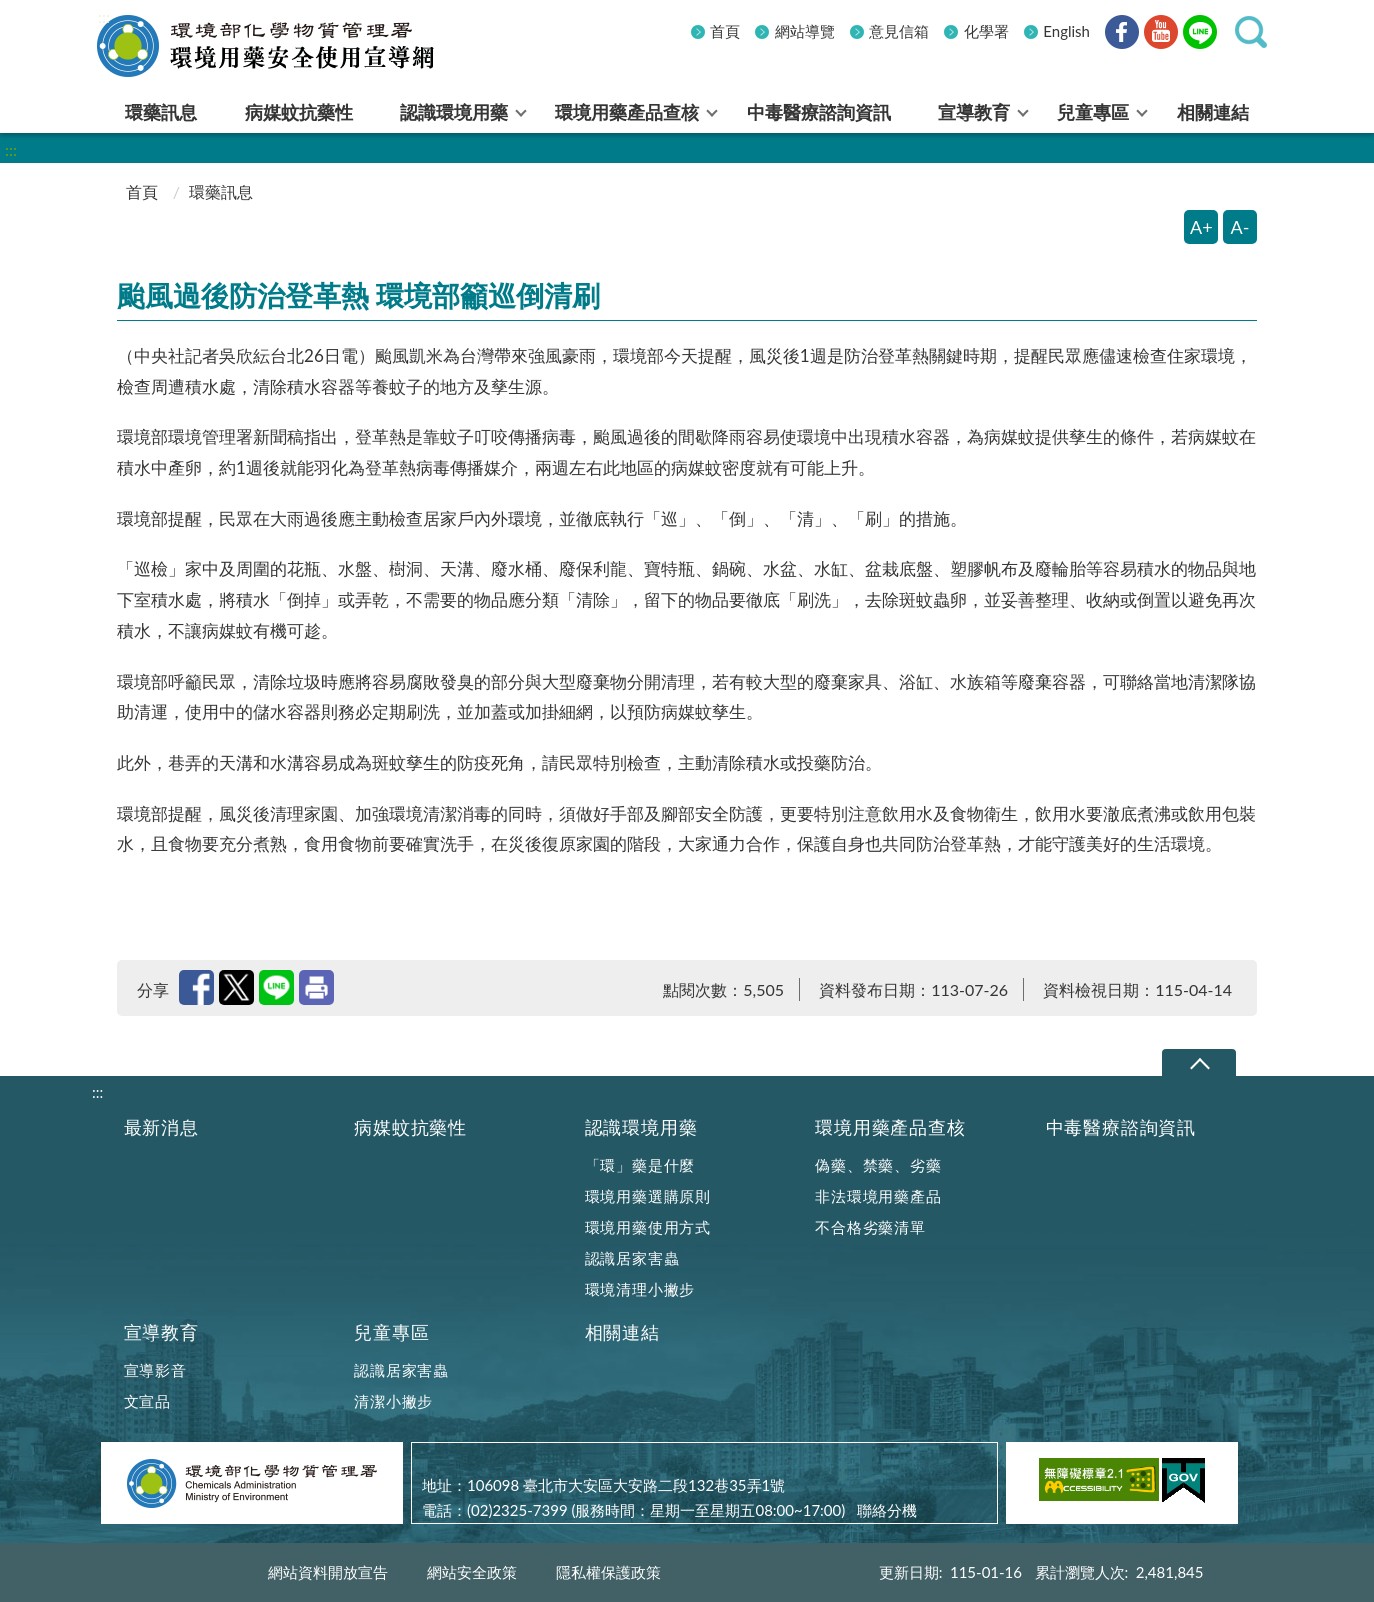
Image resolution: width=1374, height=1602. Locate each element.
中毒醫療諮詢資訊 (1121, 1127)
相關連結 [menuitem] (1213, 112)
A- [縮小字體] (1240, 227)
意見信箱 (899, 31)
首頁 (725, 31)
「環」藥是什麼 (640, 1165)
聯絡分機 (887, 1510)
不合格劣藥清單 (870, 1227)
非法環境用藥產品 (878, 1196)
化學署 (986, 31)
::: (104, 16)
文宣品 (147, 1401)
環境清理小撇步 (640, 1289)
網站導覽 (805, 31)
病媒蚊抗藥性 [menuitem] (299, 112)
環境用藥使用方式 (648, 1227)
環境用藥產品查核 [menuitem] (627, 112)
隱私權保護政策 (608, 1572)
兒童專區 (391, 1332)
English (1066, 31)
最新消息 (161, 1127)
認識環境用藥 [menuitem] (454, 112)
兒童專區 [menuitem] (1093, 112)
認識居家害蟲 (632, 1258)
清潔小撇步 (393, 1401)
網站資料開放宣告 (328, 1572)
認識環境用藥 (641, 1127)
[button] (1251, 32)
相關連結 (622, 1332)
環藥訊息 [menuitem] (161, 112)
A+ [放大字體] (1201, 227)
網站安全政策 (472, 1572)
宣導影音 (155, 1370)
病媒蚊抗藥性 (410, 1127)
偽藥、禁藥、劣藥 (878, 1165)
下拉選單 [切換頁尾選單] (1198, 1063)
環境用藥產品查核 (890, 1127)
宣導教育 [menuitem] (974, 112)
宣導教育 (161, 1332)
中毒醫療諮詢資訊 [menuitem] (819, 112)
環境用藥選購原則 (648, 1196)
